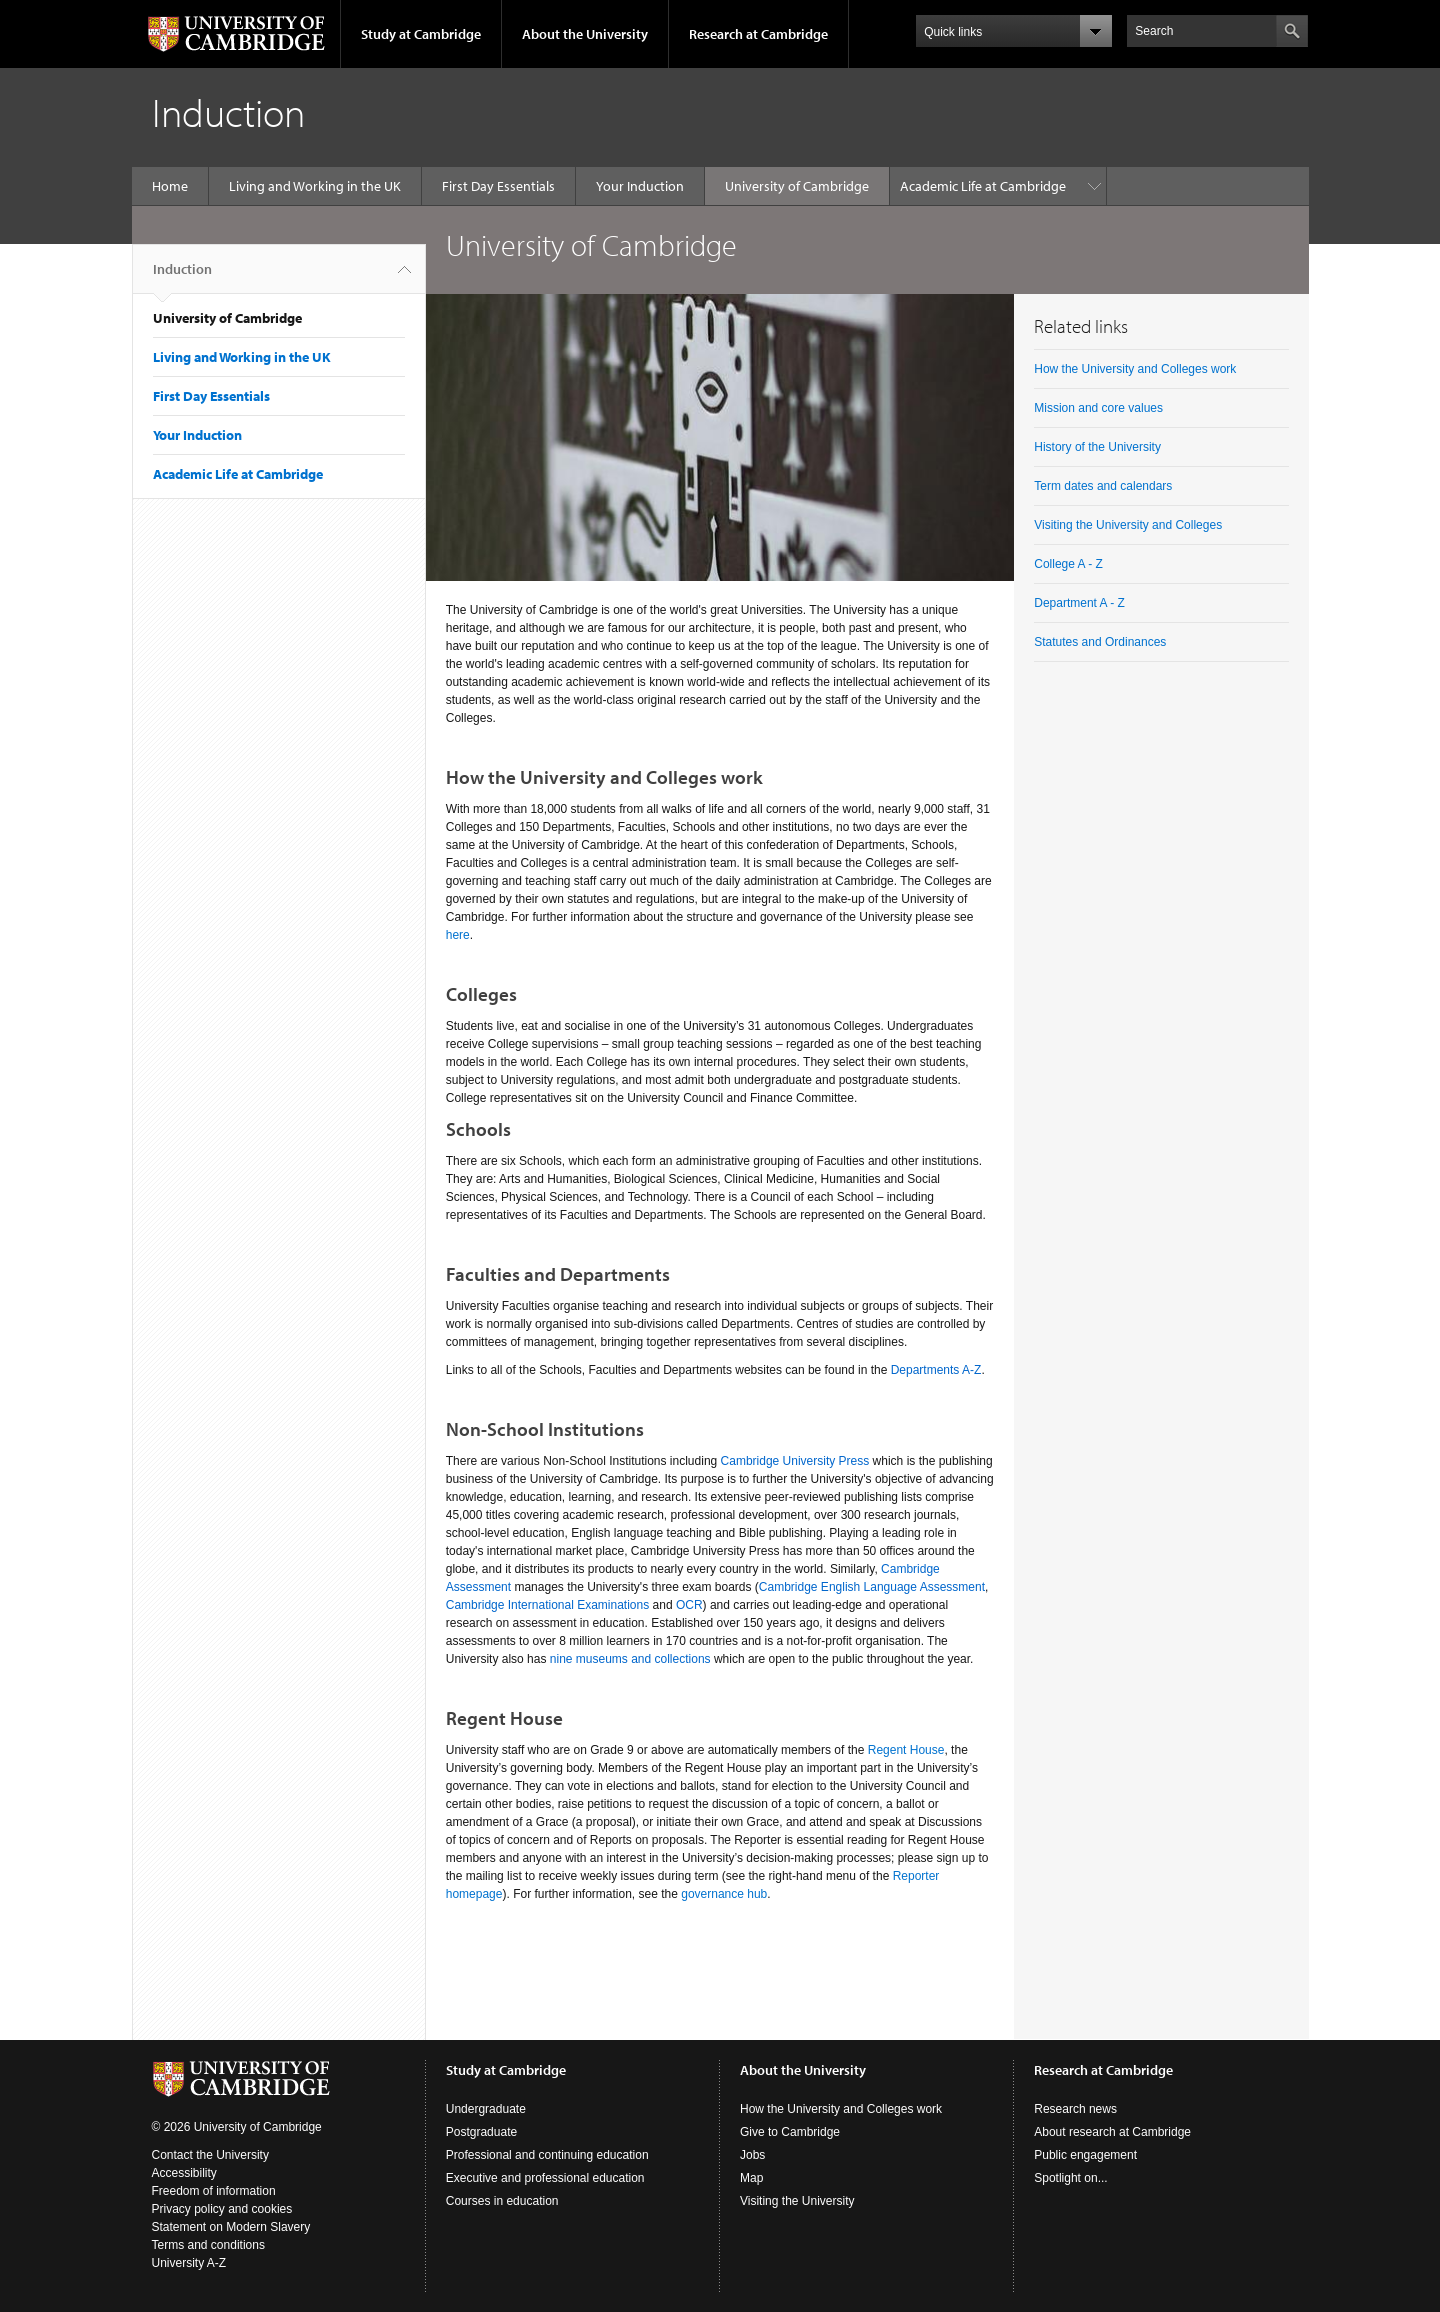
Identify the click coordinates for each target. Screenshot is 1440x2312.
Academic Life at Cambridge (983, 186)
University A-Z (189, 2263)
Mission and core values (1098, 408)
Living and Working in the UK (315, 186)
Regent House (906, 1750)
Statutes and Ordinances (1100, 642)
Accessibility (184, 2173)
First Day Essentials (498, 186)
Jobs (752, 2155)
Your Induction (640, 186)
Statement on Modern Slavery (231, 2227)
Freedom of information (214, 2191)
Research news (1075, 2109)
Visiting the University (797, 2201)
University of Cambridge (797, 186)
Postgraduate (481, 2132)
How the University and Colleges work (1135, 369)
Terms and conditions (208, 2245)
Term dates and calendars (1103, 486)
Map (751, 2178)
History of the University (1097, 447)
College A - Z (1068, 564)
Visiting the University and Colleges (1128, 525)
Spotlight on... (1070, 2178)
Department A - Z (1079, 603)
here (458, 935)
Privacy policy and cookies (222, 2209)
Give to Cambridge (790, 2132)
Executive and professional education (545, 2178)
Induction (182, 277)
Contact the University (210, 2155)
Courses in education (502, 2201)
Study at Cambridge (421, 34)
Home (170, 186)
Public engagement (1085, 2155)
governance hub (724, 1894)
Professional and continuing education (547, 2155)
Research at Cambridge (758, 34)
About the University (585, 34)
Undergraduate (486, 2109)
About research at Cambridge (1112, 2132)
